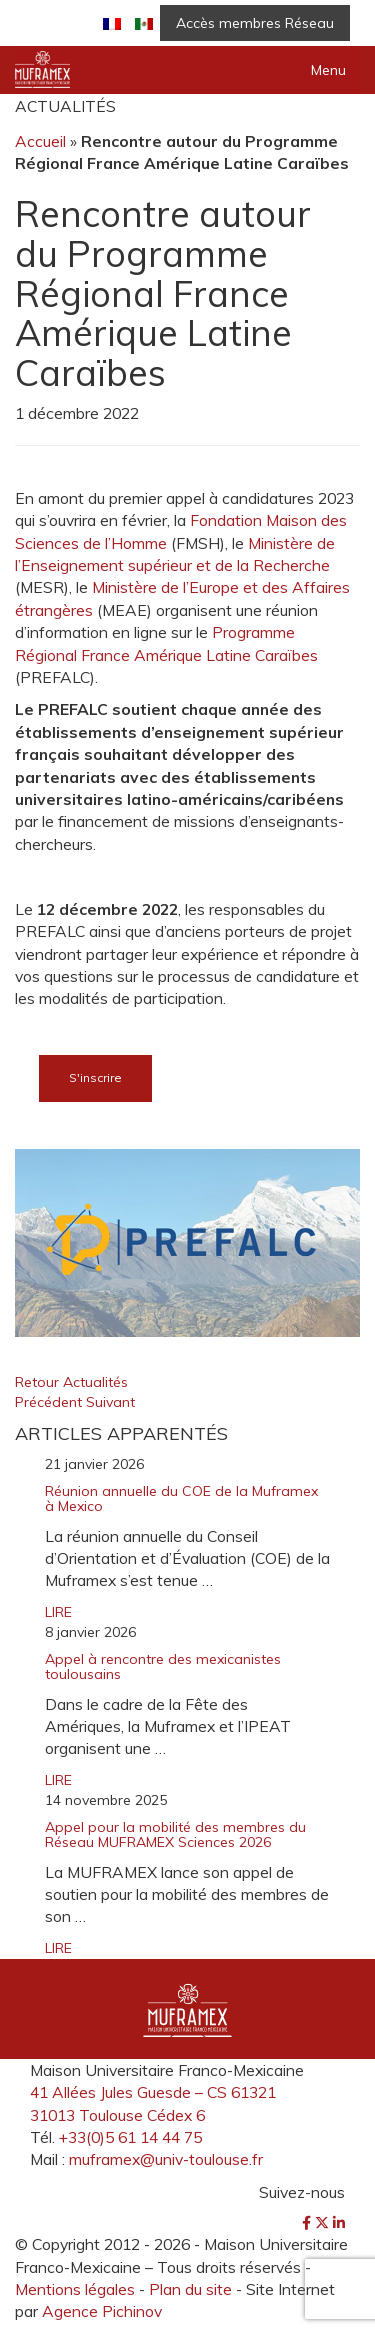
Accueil (40, 141)
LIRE (58, 1612)
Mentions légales (75, 2289)
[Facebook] (308, 2223)
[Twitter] (324, 2223)
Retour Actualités (71, 1382)
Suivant (110, 1402)
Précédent (50, 1402)
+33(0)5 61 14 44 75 (130, 2137)
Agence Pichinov (102, 2311)
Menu (328, 70)
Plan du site (190, 2289)
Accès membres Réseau (255, 23)
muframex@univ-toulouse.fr (166, 2159)
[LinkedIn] (339, 2223)
